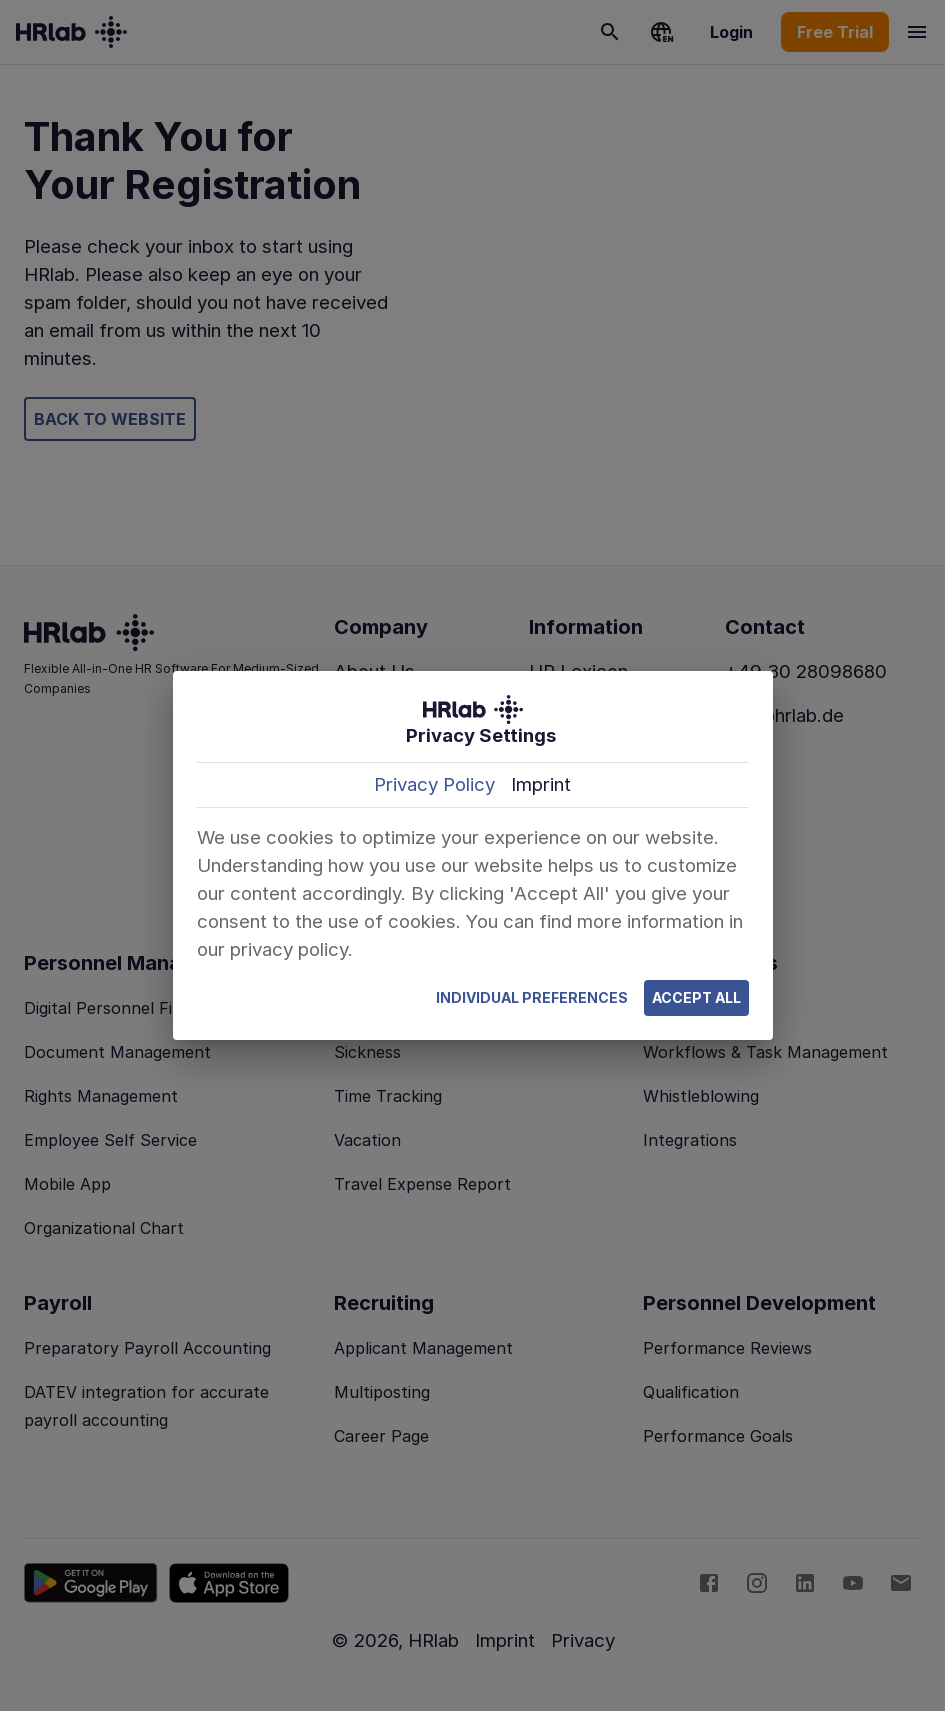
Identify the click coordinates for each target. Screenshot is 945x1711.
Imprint (541, 784)
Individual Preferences (532, 998)
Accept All (696, 998)
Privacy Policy (434, 784)
